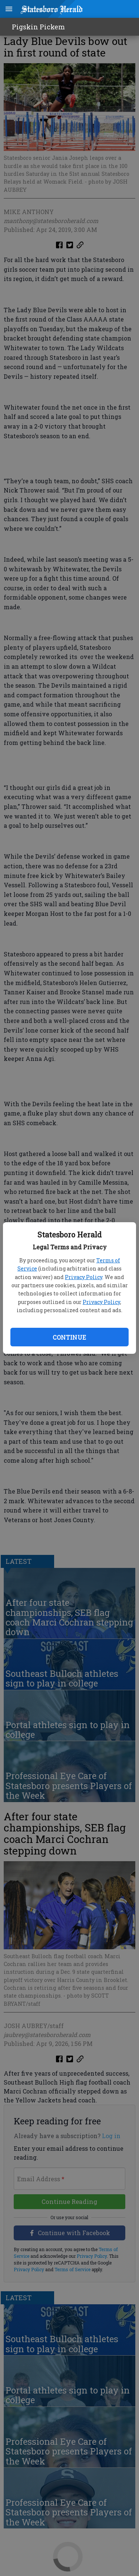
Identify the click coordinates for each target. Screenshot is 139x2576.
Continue (69, 1337)
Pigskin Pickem (38, 26)
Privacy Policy (83, 1277)
